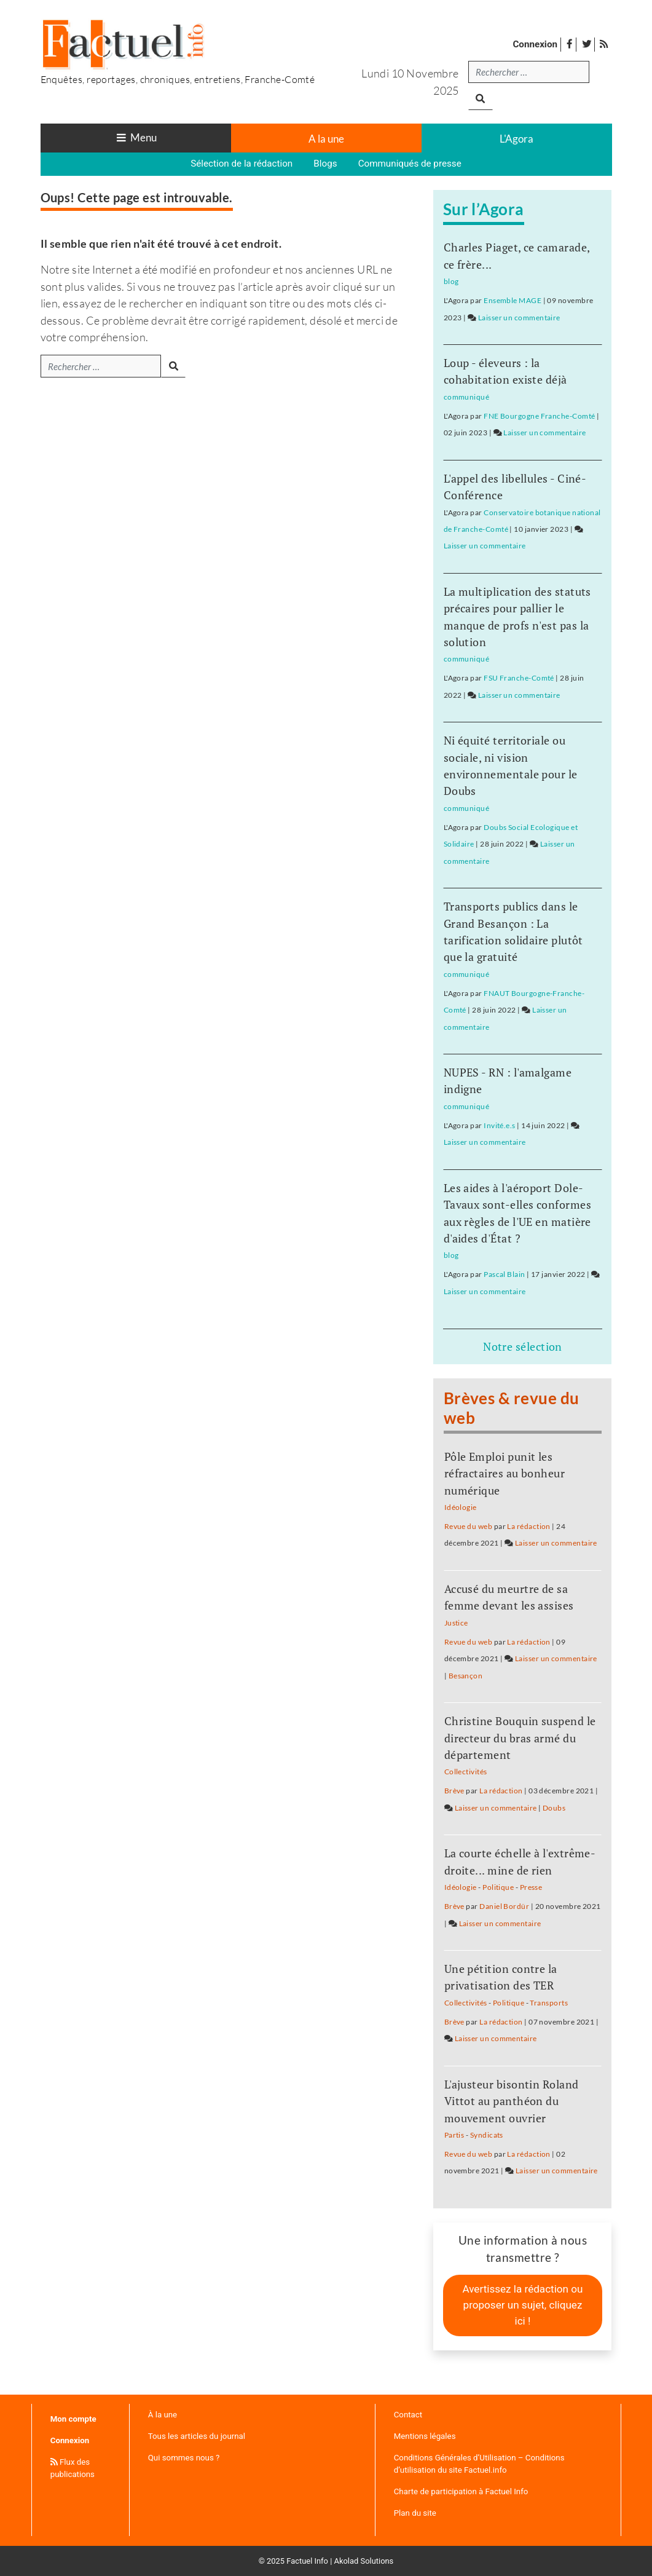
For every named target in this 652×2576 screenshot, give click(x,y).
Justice (456, 1622)
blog (451, 281)
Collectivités (465, 1771)
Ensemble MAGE (512, 300)
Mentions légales (425, 2436)
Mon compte (73, 2419)
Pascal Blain (504, 1274)
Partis (454, 2134)
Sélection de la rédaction (241, 163)
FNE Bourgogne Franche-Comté (539, 416)
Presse (531, 1887)
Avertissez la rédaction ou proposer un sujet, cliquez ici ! (522, 2304)
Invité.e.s (500, 1125)
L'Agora (516, 139)
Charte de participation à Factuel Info (461, 2491)
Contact (408, 2414)
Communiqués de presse (410, 163)
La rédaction (528, 1526)
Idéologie (460, 1507)
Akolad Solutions (364, 2561)
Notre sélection (522, 1346)
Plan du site (415, 2513)
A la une (326, 139)
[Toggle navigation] (136, 138)
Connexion (535, 44)
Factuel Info (307, 2561)
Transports (549, 2002)
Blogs (325, 163)
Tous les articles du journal (196, 2436)
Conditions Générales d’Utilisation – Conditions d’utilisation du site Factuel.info (479, 2464)
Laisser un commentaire (519, 317)
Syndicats (486, 2134)
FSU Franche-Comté (519, 677)
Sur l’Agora (483, 209)
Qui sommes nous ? (184, 2457)
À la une (162, 2414)
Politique (498, 1887)
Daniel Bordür (504, 1906)
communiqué (467, 396)
